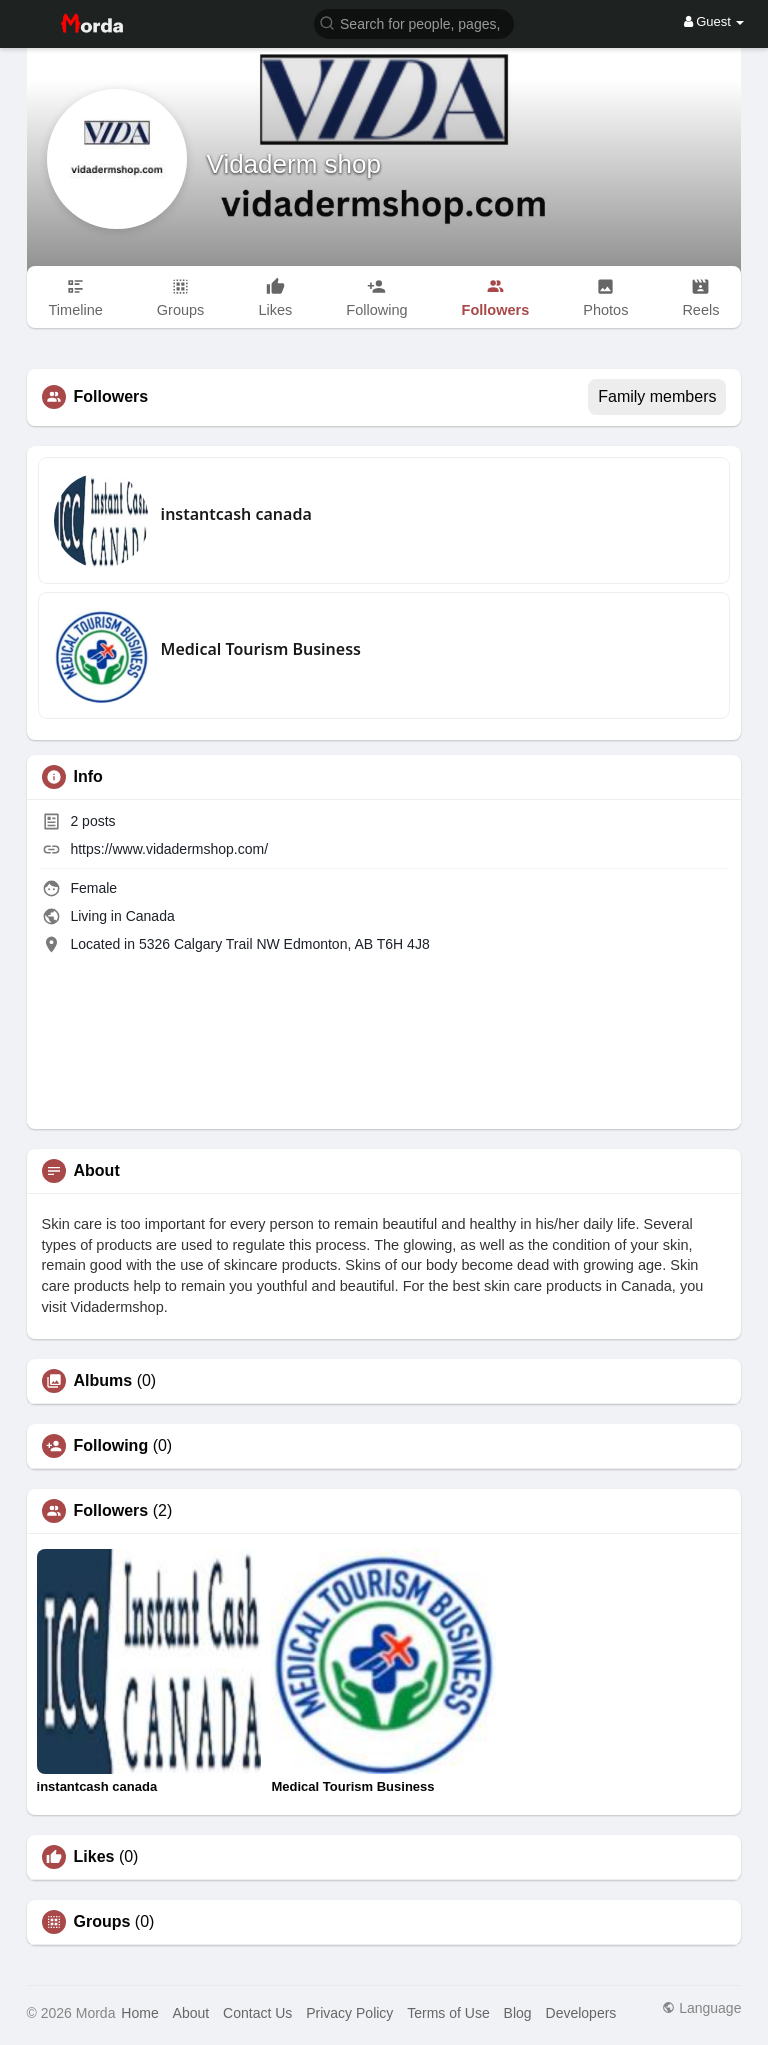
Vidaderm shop (294, 164)
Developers (581, 2013)
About (191, 2013)
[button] (414, 22)
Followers (111, 1511)
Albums (103, 1381)
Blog (518, 2013)
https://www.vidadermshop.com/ (169, 849)
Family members (657, 396)
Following (111, 1446)
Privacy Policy (349, 2013)
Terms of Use (448, 2013)
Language (701, 2008)
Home (139, 2013)
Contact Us (257, 2013)
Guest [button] (714, 21)
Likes (94, 1857)
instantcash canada (236, 514)
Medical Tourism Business (261, 649)
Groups (102, 1922)
